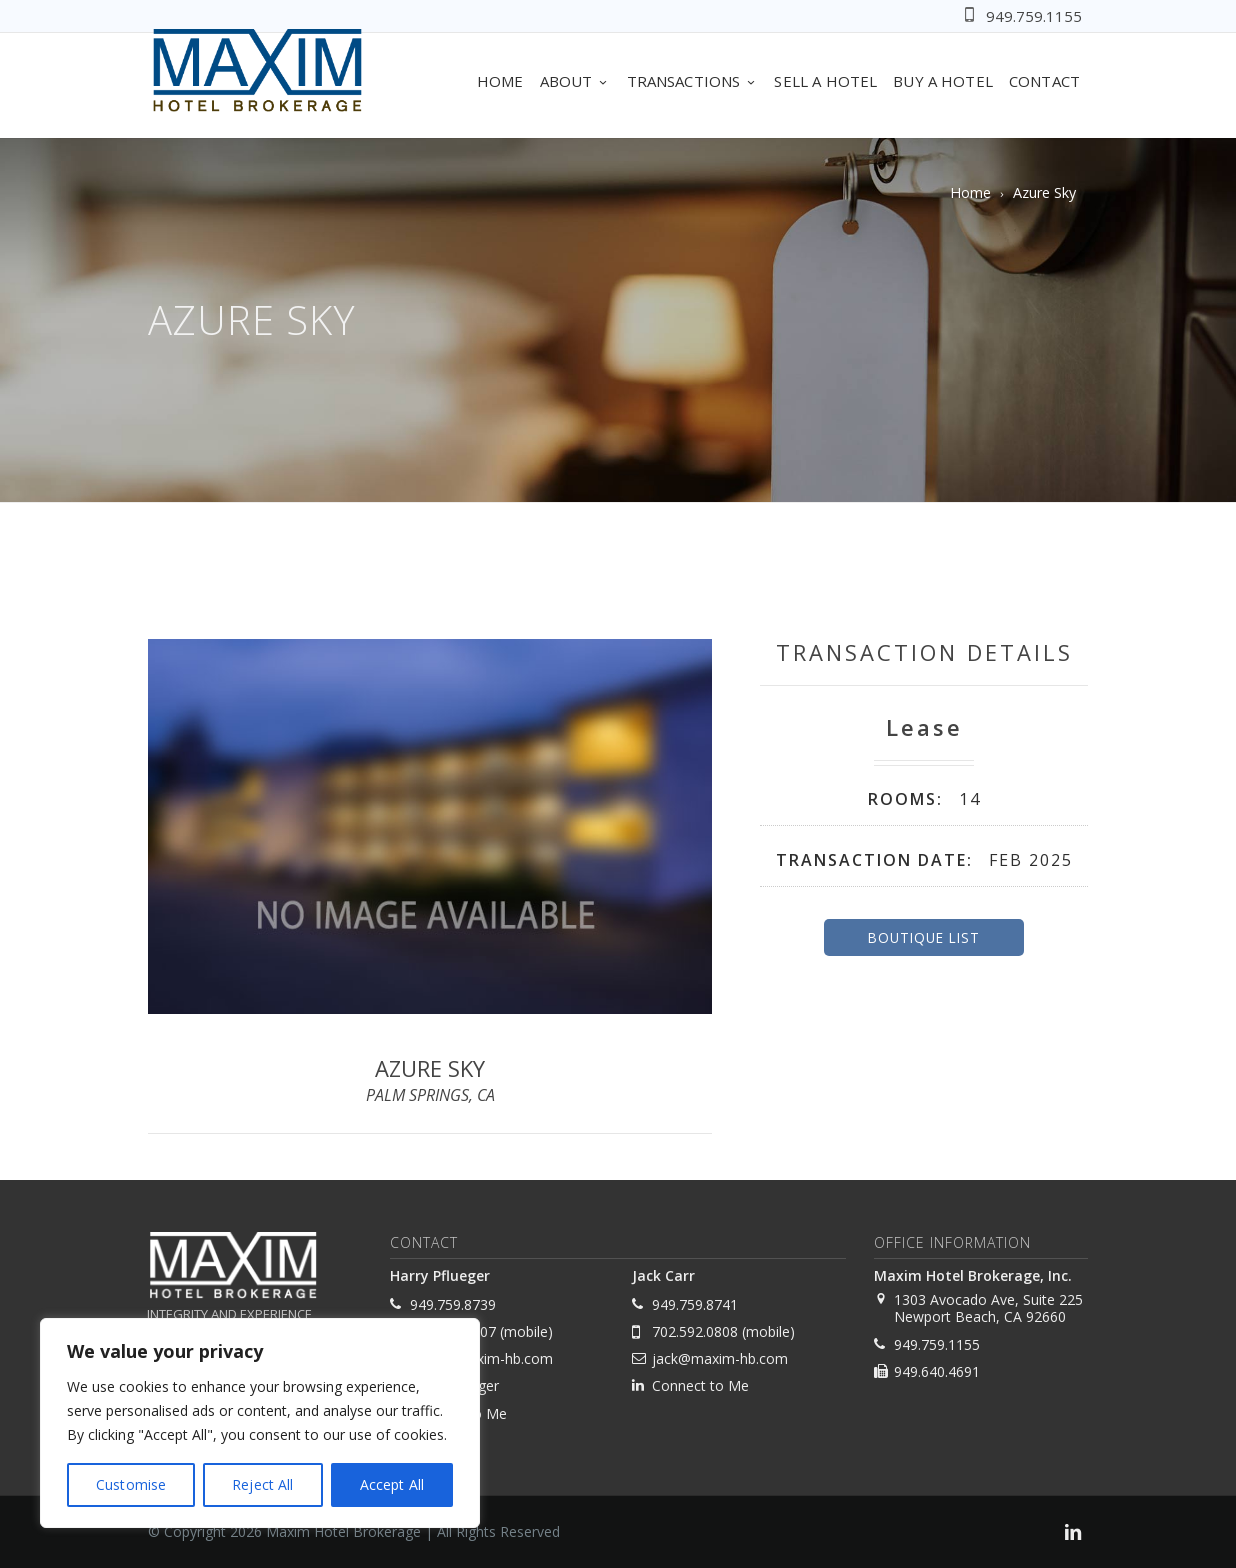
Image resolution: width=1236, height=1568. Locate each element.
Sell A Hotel (825, 81)
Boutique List (924, 937)
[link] (1073, 1534)
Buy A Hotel (943, 81)
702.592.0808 (695, 1331)
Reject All (262, 1484)
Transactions (693, 81)
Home (500, 81)
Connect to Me (700, 1385)
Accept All (392, 1484)
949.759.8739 (453, 1304)
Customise (131, 1484)
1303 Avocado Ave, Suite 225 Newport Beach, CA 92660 (988, 1308)
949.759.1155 (1034, 16)
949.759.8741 (695, 1304)
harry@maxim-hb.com (481, 1358)
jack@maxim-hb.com (720, 1358)
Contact (1044, 81)
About (575, 81)
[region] (260, 1423)
